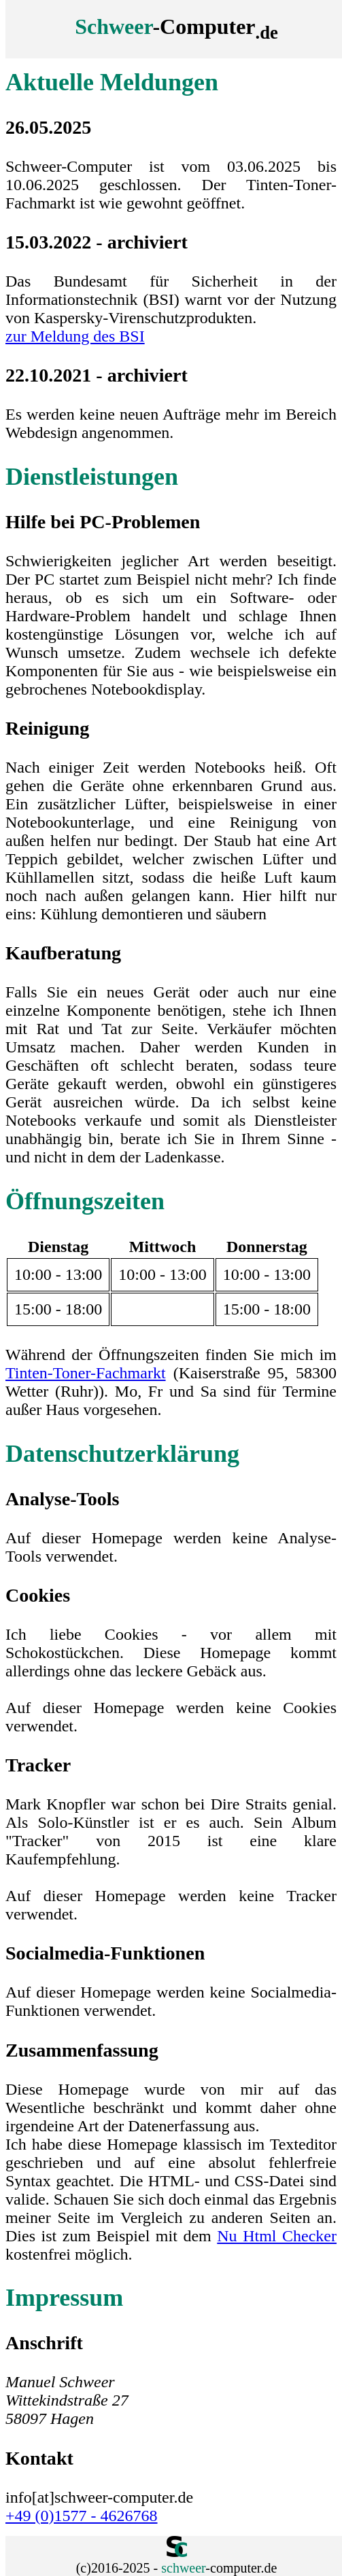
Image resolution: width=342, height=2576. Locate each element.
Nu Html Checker (277, 2236)
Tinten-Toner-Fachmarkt (85, 1373)
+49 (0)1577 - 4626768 (81, 2515)
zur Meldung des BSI (75, 336)
